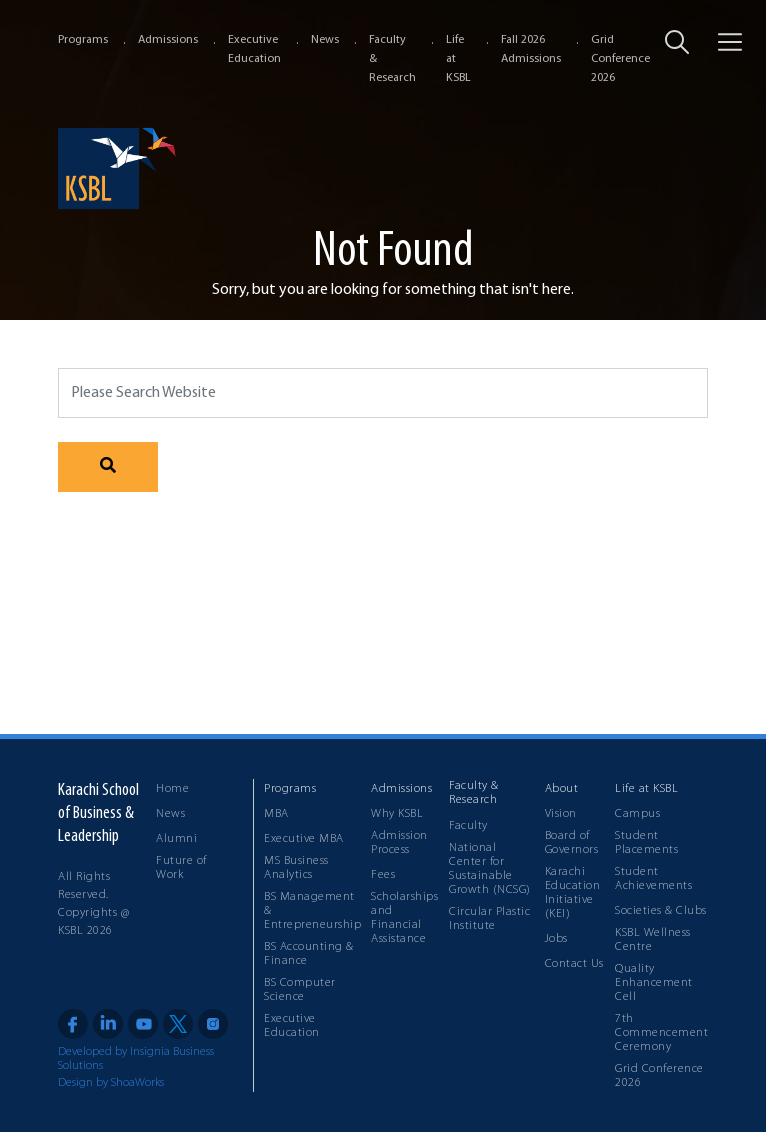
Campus (637, 814)
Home (172, 789)
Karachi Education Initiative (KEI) (573, 893)
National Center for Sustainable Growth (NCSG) (490, 869)
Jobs (556, 939)
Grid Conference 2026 (620, 59)
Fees (383, 875)
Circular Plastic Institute (489, 919)
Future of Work (181, 868)
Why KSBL (397, 814)
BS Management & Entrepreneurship (312, 911)
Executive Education (292, 1026)
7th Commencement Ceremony (661, 1033)
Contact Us (574, 964)
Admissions (168, 40)
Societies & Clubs (661, 911)
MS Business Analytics (296, 868)
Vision (561, 814)
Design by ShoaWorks (111, 1083)
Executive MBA (304, 839)
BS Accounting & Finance (309, 954)
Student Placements (646, 843)
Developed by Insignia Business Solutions (136, 1059)
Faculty (468, 826)
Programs (83, 40)
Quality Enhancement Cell (654, 983)
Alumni (176, 839)
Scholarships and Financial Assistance (404, 918)
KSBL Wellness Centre (653, 940)
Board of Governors (572, 843)
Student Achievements (653, 879)
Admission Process (399, 843)
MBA (276, 814)
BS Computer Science (300, 990)
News (325, 40)
